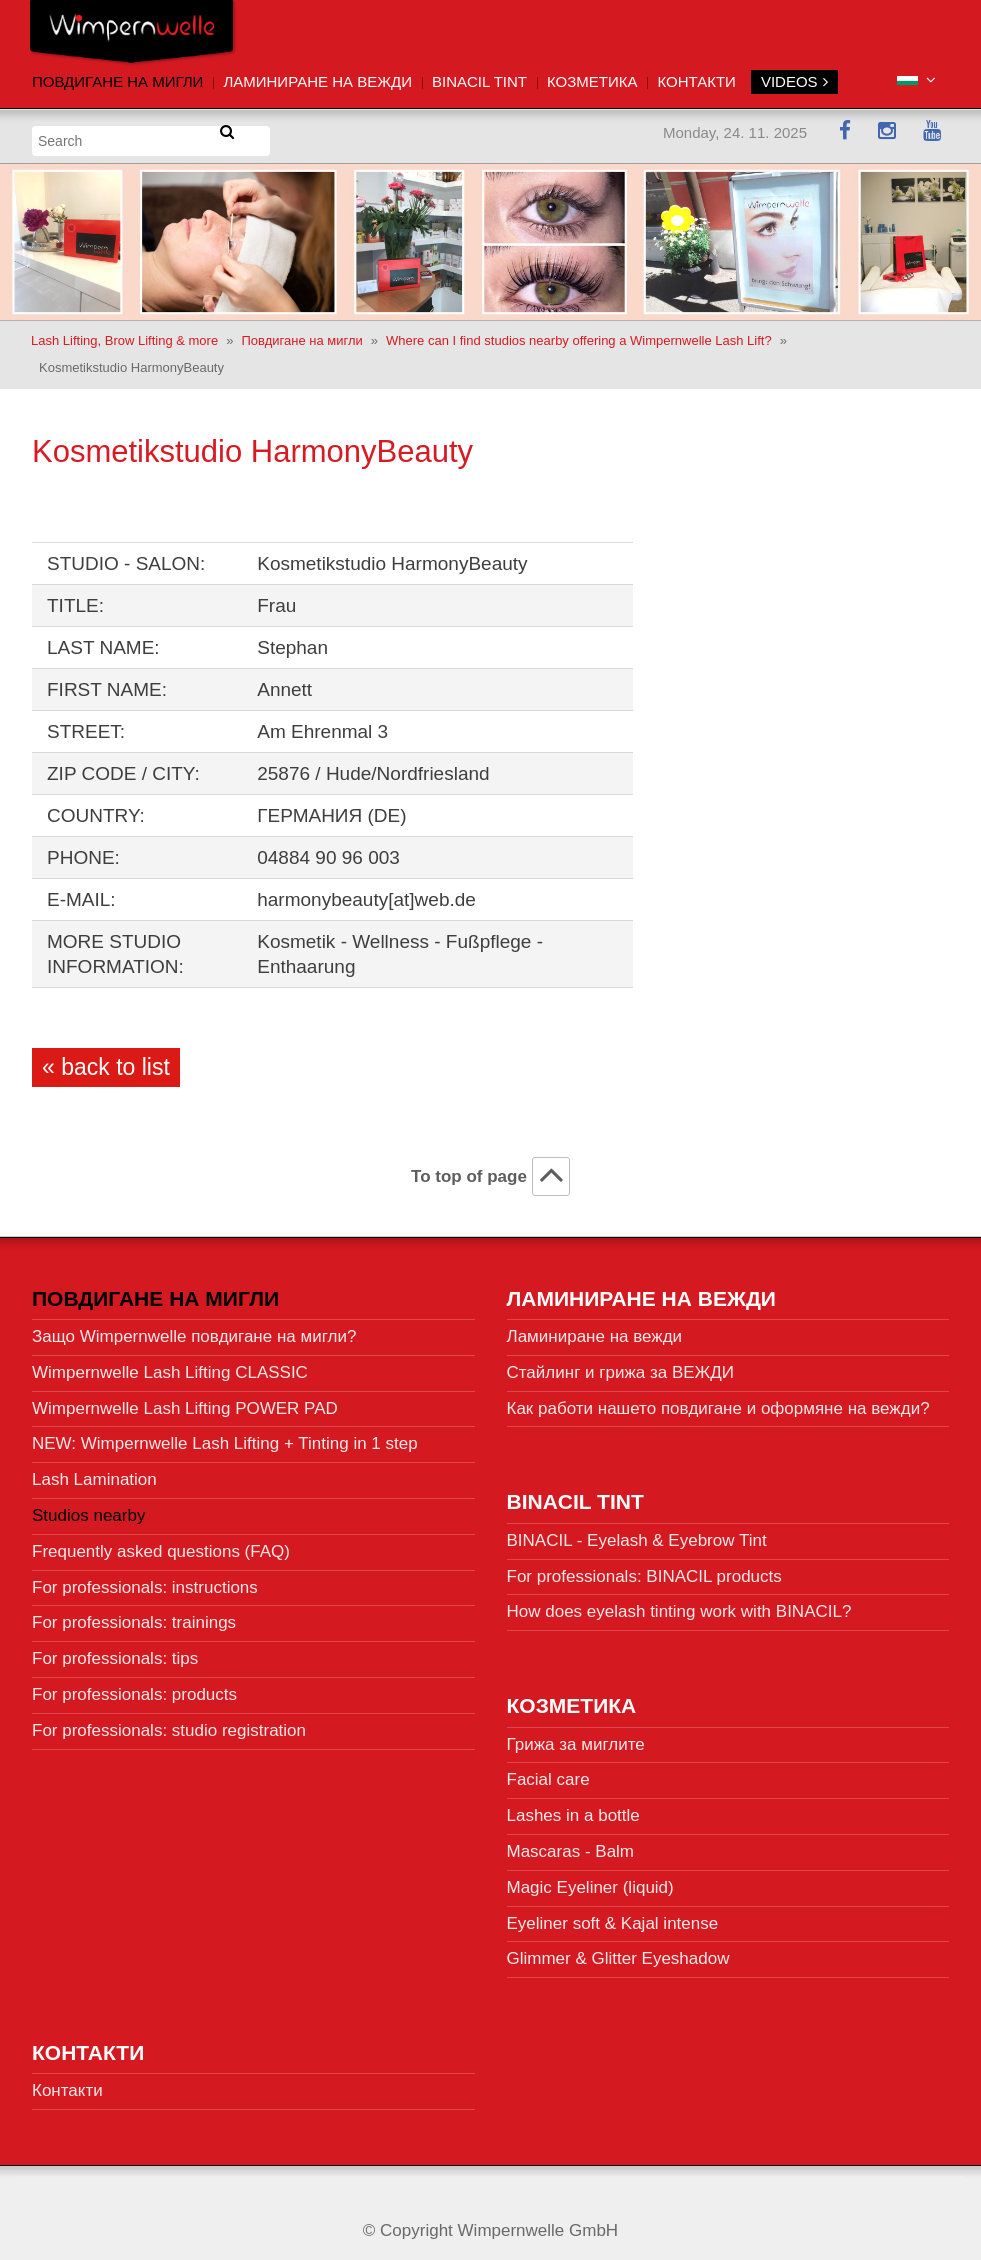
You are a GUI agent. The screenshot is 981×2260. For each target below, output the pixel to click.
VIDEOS (794, 81)
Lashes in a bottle (573, 1807)
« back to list (106, 1059)
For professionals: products (134, 1686)
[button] (916, 80)
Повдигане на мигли (117, 81)
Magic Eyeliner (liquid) (590, 1879)
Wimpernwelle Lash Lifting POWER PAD (185, 1400)
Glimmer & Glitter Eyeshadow (618, 1951)
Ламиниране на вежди (317, 81)
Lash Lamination (94, 1472)
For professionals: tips (115, 1651)
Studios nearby (88, 1507)
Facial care (548, 1772)
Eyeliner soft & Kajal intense (613, 1915)
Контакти (696, 81)
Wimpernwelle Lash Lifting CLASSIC (170, 1364)
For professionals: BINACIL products (644, 1568)
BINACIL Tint (479, 81)
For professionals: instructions (145, 1579)
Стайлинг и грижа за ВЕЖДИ (621, 1364)
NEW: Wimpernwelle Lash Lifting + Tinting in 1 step (225, 1436)
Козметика (592, 81)
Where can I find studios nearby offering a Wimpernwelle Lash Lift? (579, 332)
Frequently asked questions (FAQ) (161, 1543)
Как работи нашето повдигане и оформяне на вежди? (718, 1400)
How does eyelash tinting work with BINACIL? (679, 1604)
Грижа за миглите (576, 1736)
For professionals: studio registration (169, 1722)
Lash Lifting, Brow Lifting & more (124, 332)
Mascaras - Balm (571, 1843)
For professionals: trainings (134, 1615)
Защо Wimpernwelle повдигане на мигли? (194, 1328)
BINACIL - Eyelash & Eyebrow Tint (637, 1532)
